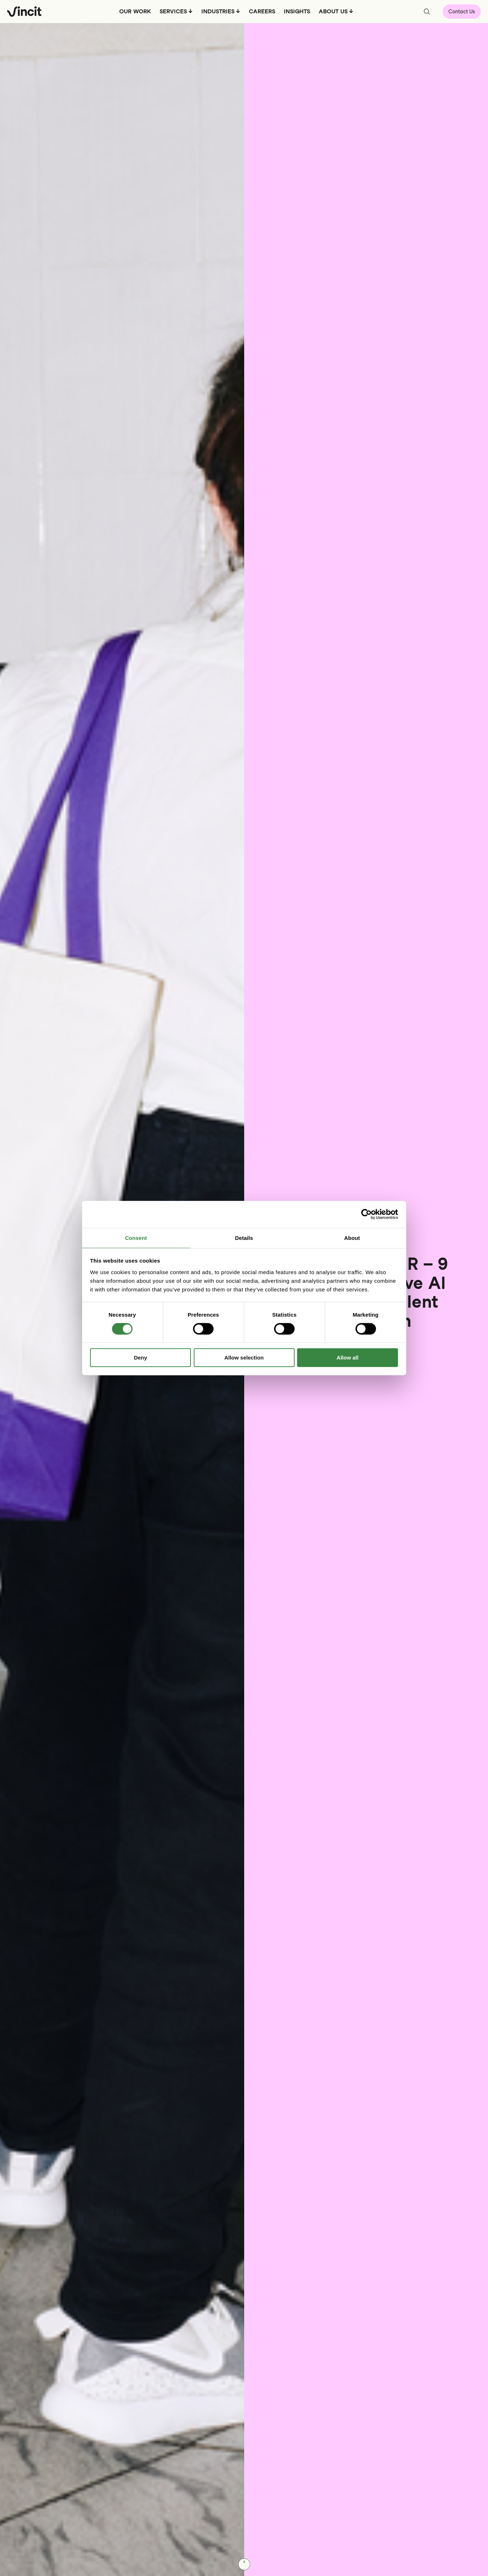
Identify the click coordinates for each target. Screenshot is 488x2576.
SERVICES (173, 11)
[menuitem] (135, 14)
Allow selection (244, 1357)
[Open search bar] (427, 11)
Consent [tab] (136, 1237)
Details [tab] (244, 1237)
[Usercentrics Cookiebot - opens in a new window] (366, 1214)
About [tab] (352, 1237)
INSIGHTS (297, 11)
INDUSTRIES (217, 11)
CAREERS (262, 11)
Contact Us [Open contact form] (461, 11)
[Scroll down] (244, 2564)
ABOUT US (333, 11)
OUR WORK (135, 11)
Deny (140, 1357)
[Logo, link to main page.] (24, 11)
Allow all (348, 1357)
